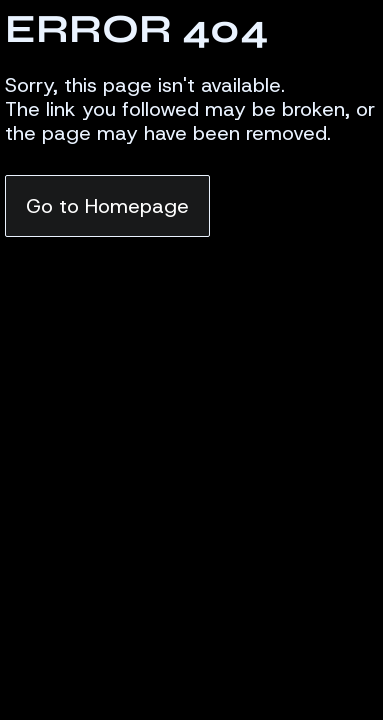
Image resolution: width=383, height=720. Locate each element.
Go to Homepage (107, 206)
